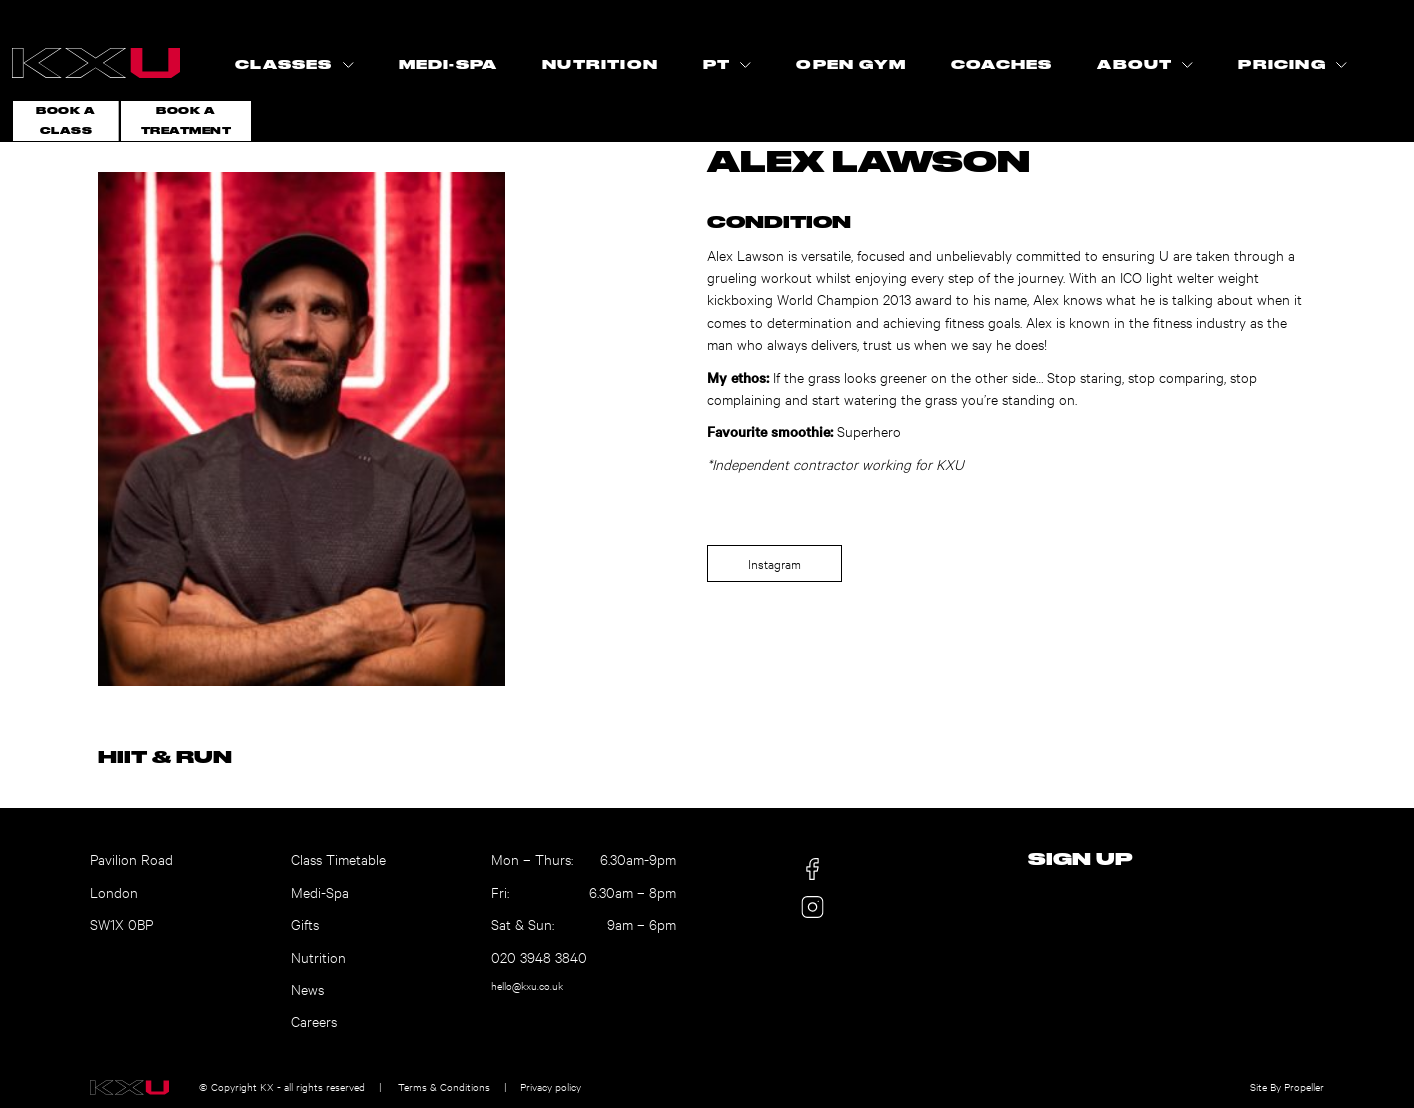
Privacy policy (550, 1086)
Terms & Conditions (444, 1086)
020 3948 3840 (539, 956)
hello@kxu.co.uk (527, 985)
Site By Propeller (1287, 1086)
